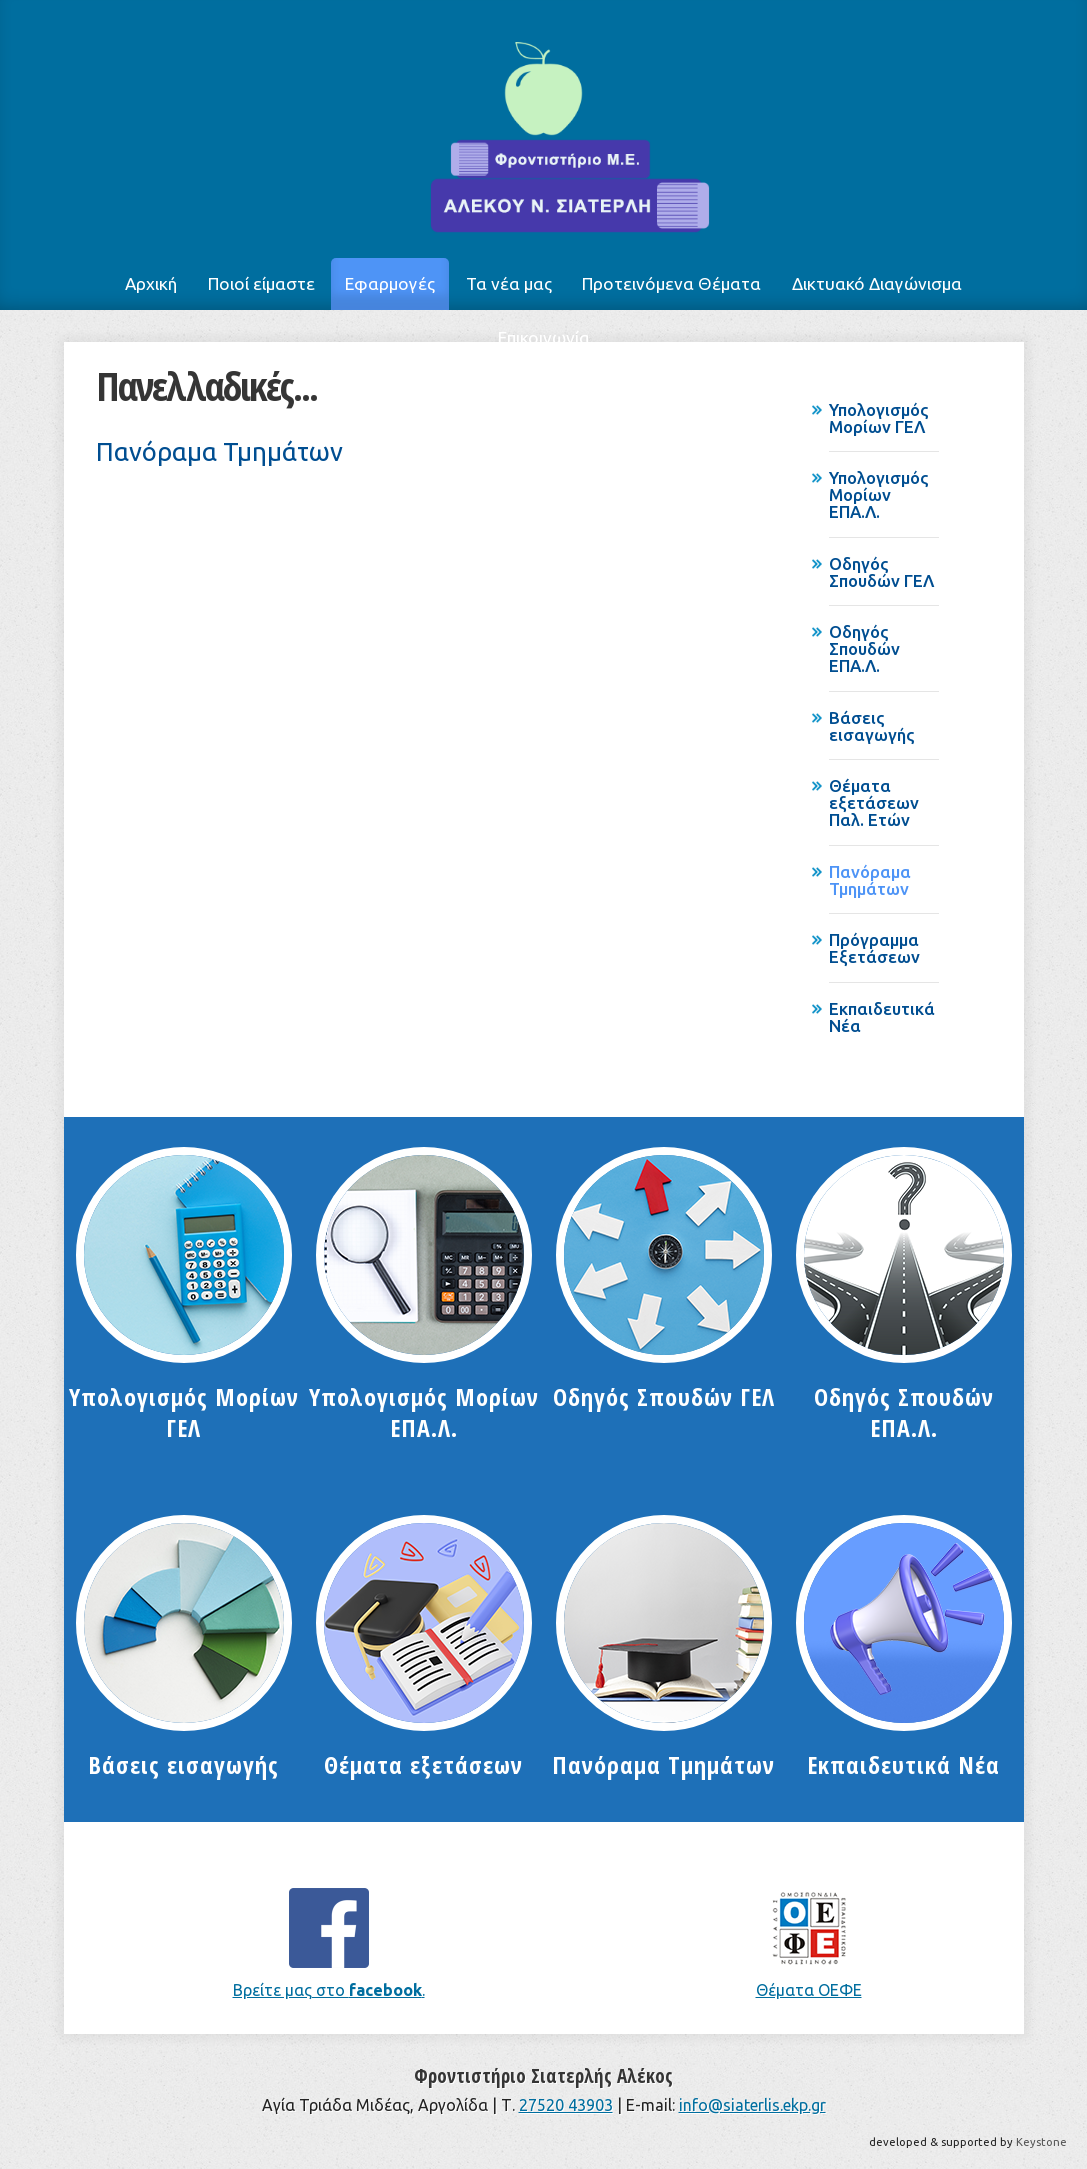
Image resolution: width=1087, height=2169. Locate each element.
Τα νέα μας (509, 283)
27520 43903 (566, 2105)
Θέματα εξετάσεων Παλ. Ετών (874, 802)
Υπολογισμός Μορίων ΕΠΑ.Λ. (879, 494)
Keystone (1041, 2142)
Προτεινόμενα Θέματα (671, 283)
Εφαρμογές (390, 283)
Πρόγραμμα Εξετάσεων (874, 948)
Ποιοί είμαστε (261, 283)
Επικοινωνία (544, 337)
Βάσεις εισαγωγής (872, 726)
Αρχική (151, 283)
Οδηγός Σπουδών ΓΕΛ (881, 572)
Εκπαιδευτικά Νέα (882, 1017)
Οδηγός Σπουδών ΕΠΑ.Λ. (864, 648)
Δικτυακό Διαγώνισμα (877, 283)
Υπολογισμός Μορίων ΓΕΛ (879, 418)
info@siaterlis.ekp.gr (752, 2105)
